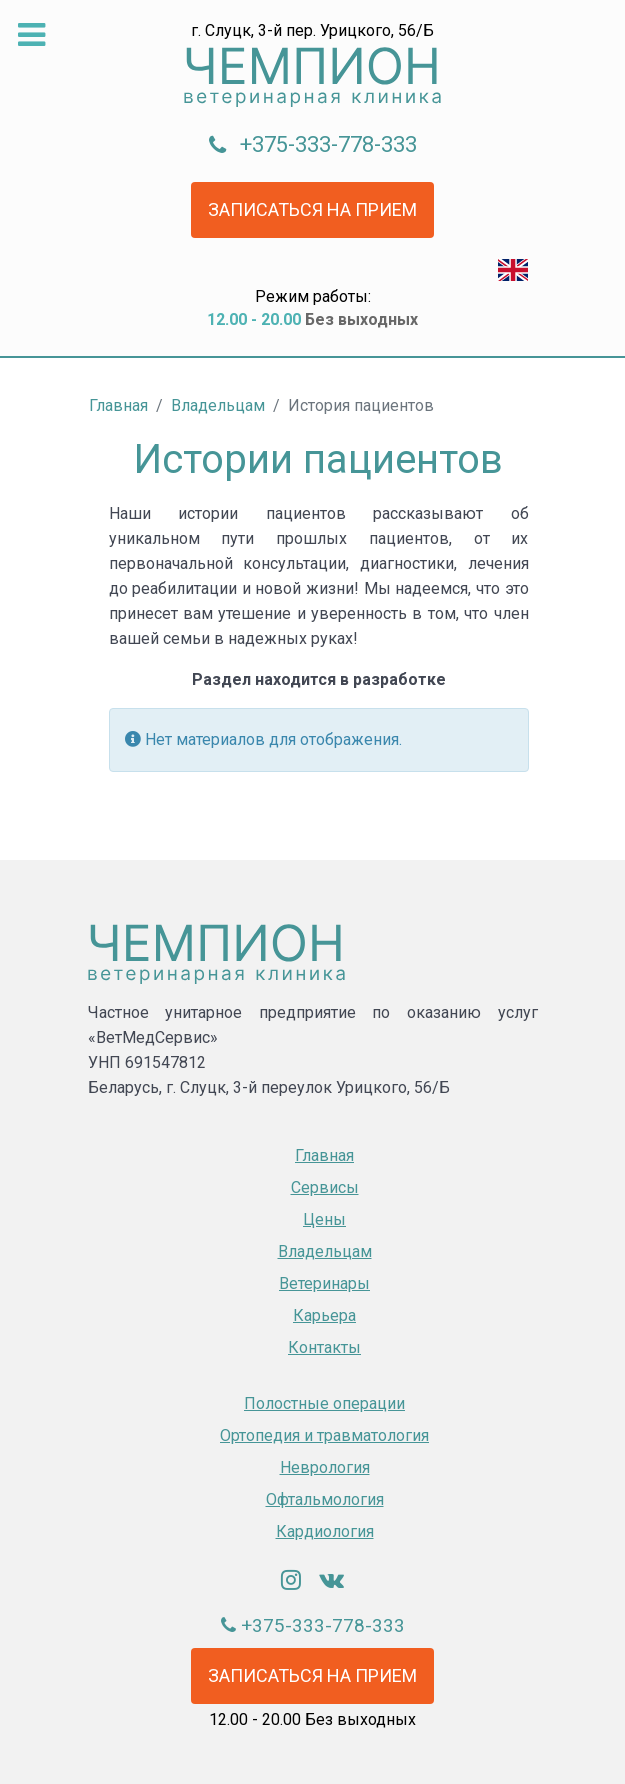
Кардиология (325, 1531)
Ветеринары (324, 1283)
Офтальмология (325, 1499)
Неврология (325, 1467)
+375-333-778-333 (328, 144)
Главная (324, 1155)
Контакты (324, 1347)
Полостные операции (324, 1403)
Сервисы (325, 1187)
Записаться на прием (312, 209)
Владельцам (325, 1251)
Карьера (324, 1315)
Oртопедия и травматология (324, 1435)
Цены (324, 1219)
